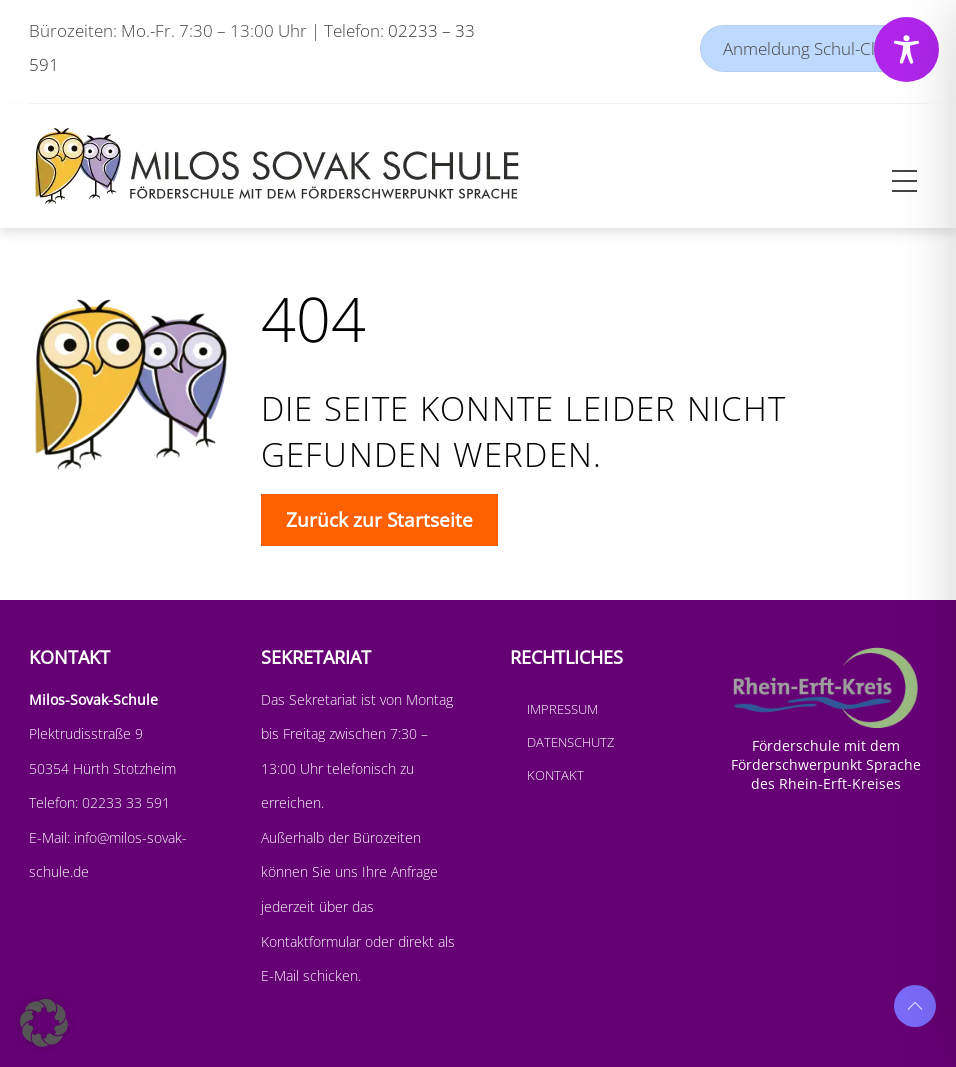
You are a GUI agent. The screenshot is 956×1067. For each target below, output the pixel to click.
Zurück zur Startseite (379, 519)
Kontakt (555, 775)
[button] (44, 1023)
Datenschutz (570, 742)
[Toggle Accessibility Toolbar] (906, 49)
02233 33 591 (124, 802)
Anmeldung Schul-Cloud (814, 48)
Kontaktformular (313, 941)
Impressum (562, 709)
